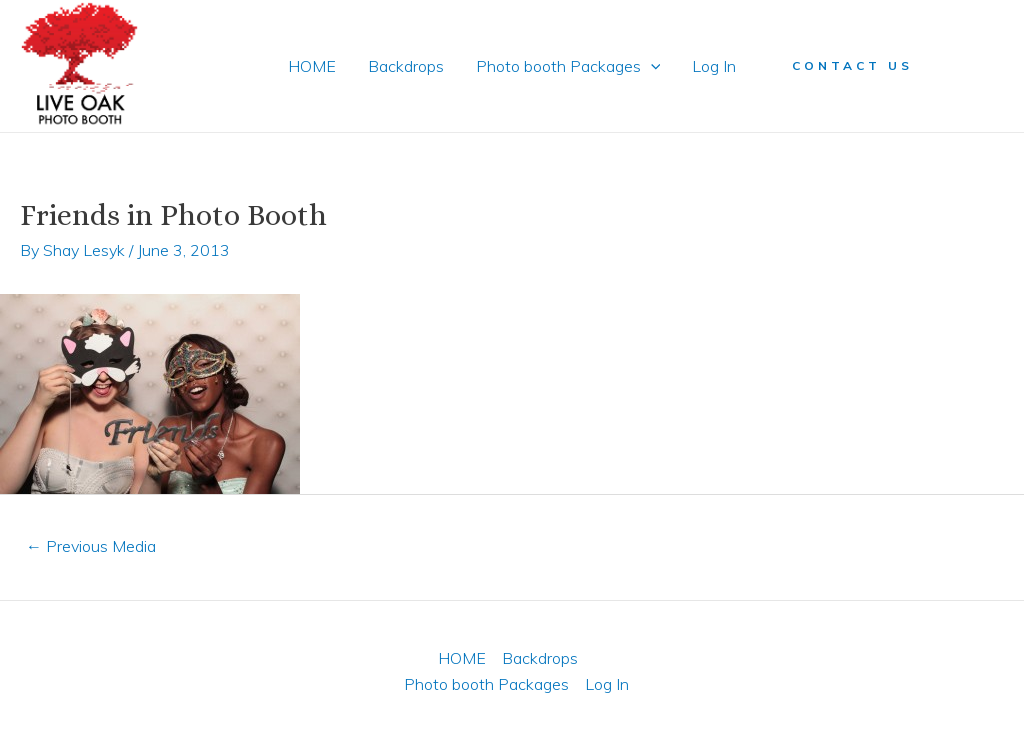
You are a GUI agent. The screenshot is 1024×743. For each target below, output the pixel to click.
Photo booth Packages (568, 66)
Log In (714, 66)
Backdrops (406, 66)
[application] (651, 66)
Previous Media (91, 546)
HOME (312, 66)
